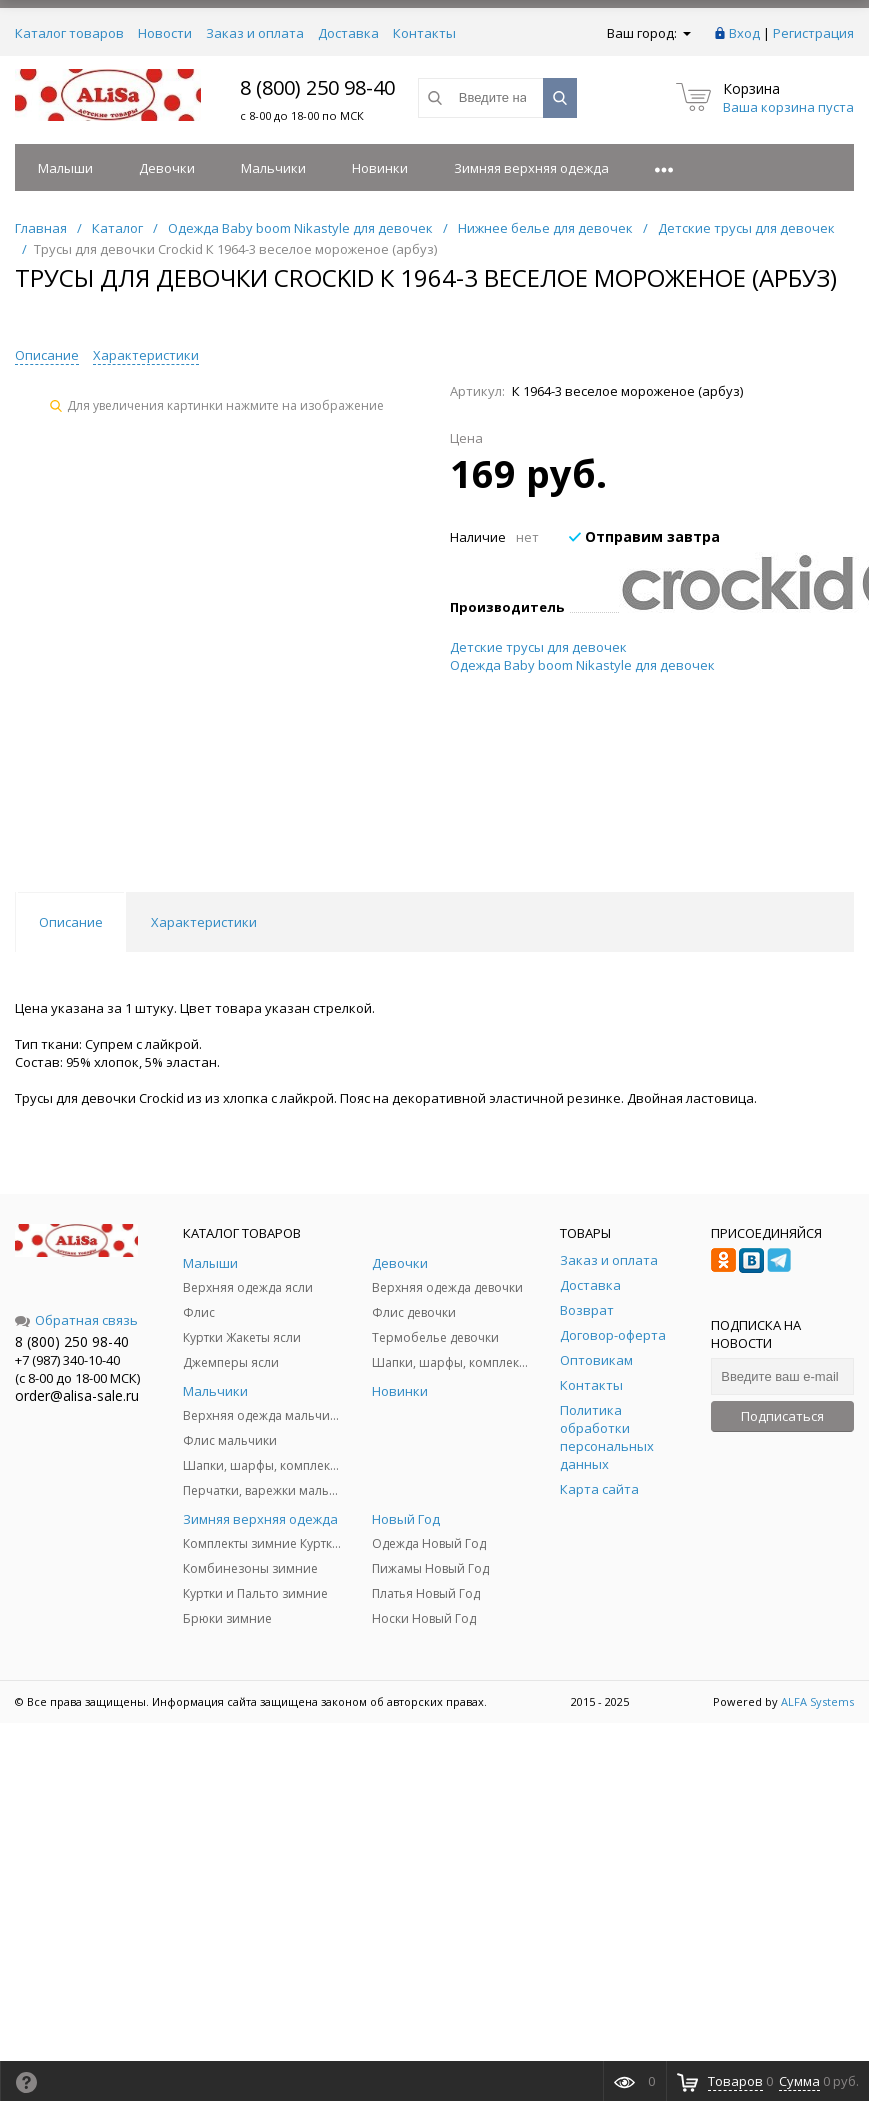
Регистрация (813, 33)
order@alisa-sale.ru (77, 1395)
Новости (165, 33)
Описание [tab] (71, 922)
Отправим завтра (644, 536)
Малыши (65, 168)
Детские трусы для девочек (538, 647)
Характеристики (146, 355)
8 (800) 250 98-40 (317, 87)
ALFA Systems (817, 1701)
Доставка (348, 33)
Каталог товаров (69, 33)
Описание (47, 355)
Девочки (167, 168)
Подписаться (782, 1416)
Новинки (380, 168)
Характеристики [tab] (204, 922)
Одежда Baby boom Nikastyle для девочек (582, 665)
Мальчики (273, 168)
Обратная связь (76, 1320)
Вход (744, 33)
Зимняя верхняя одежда (531, 168)
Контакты (424, 33)
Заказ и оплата (255, 33)
